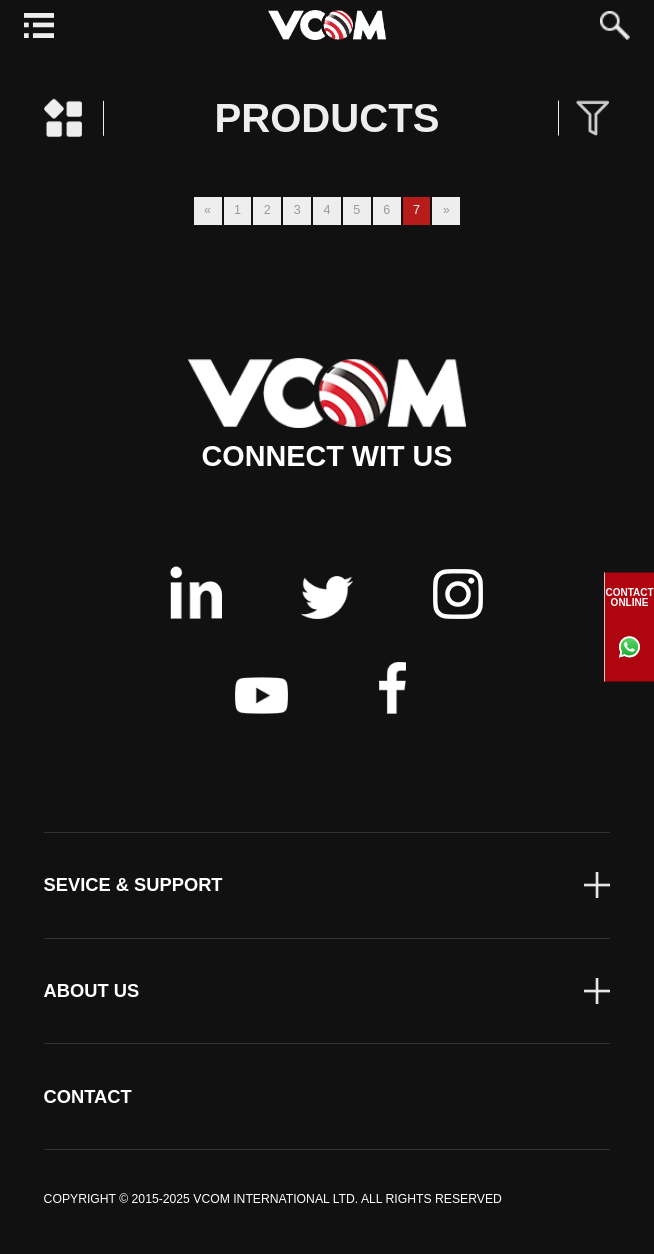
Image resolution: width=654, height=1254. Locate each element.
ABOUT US (92, 990)
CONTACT (88, 1096)
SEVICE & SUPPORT (133, 884)
